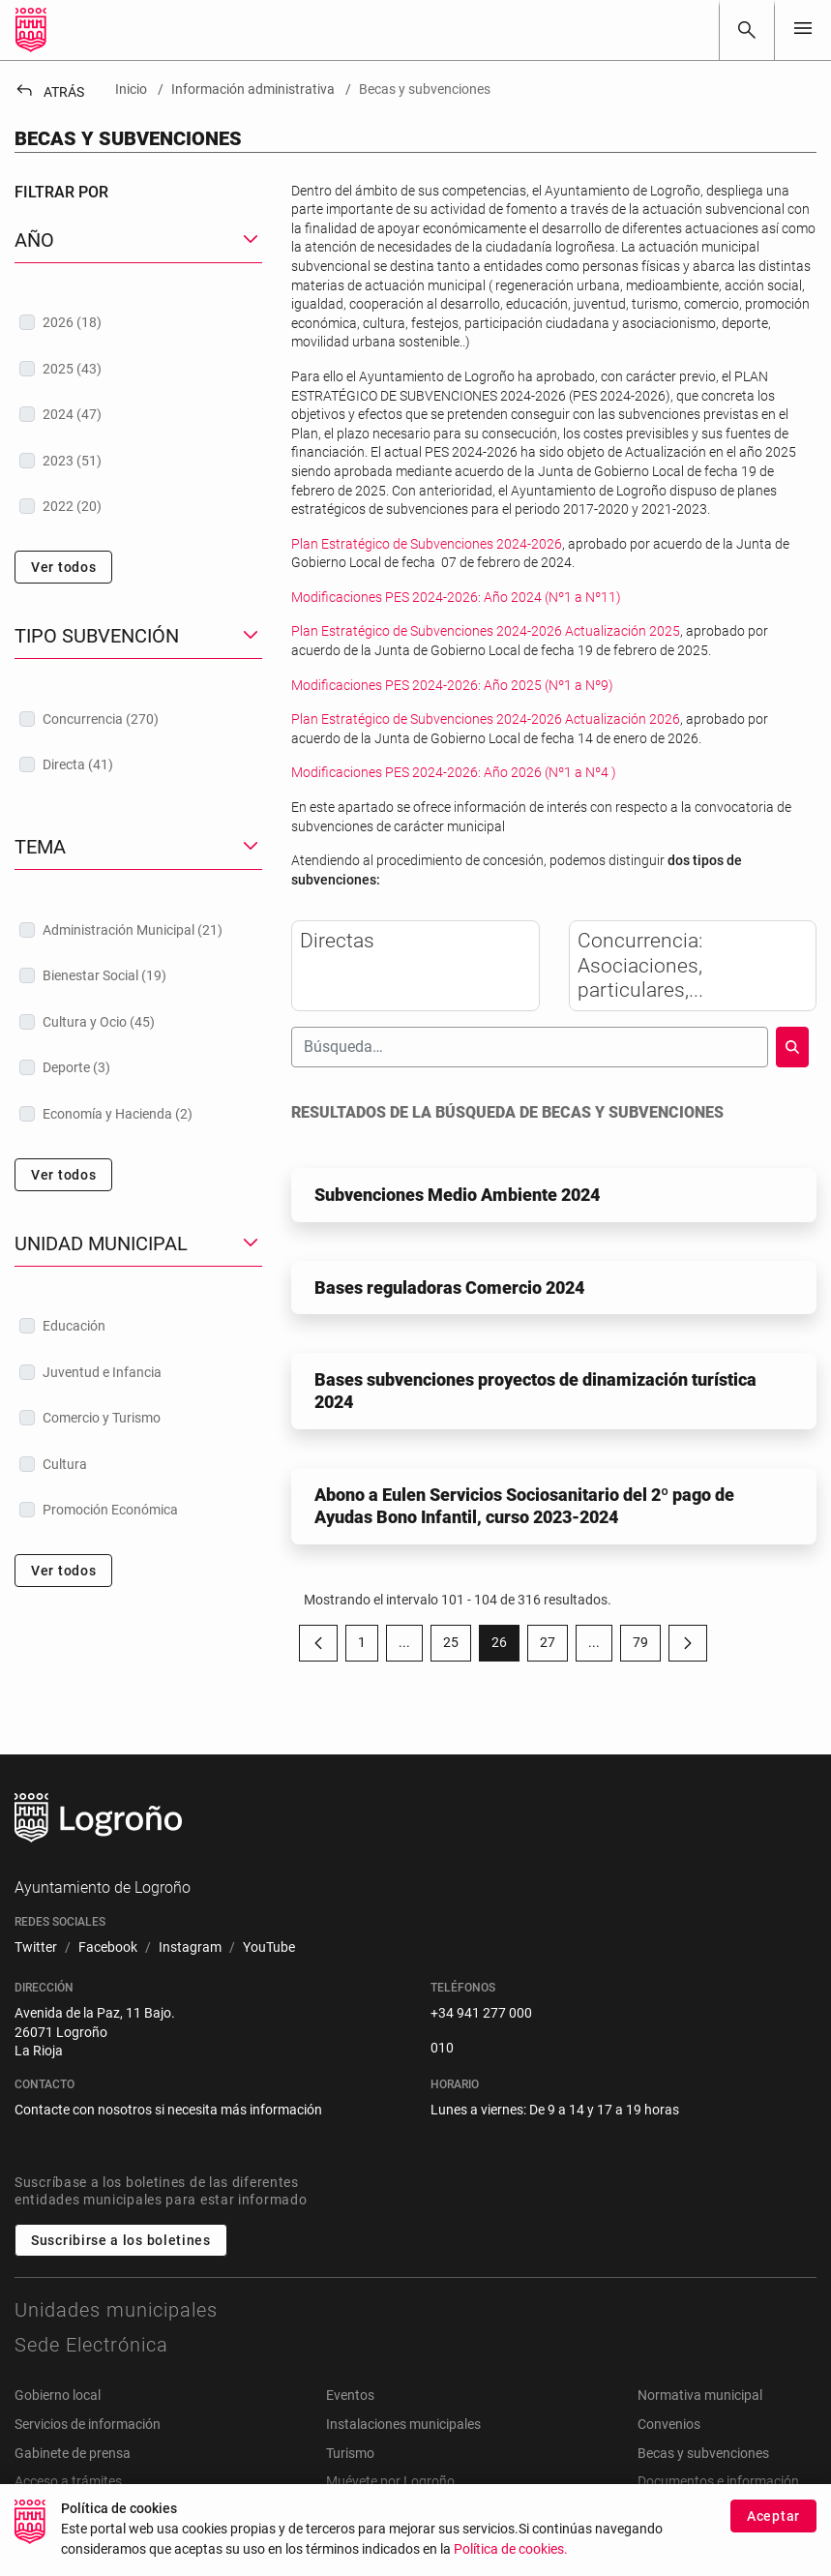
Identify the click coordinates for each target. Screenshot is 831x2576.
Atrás (49, 92)
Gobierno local (58, 2395)
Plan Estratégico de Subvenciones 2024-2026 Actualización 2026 (485, 719)
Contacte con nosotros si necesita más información (168, 2109)
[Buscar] (747, 30)
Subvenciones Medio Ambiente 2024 (457, 1194)
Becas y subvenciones (703, 2453)
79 (647, 1646)
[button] (138, 240)
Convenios (669, 2424)
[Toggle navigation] (803, 29)
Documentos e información (718, 2481)
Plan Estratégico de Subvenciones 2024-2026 (426, 544)
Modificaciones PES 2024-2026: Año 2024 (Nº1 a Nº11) (456, 597)
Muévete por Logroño (390, 2481)
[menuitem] (36, 1948)
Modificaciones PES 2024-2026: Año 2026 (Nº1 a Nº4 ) (453, 772)
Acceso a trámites (68, 2481)
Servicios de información (88, 2424)
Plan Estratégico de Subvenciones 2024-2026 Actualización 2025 (485, 631)
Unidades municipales (116, 2309)
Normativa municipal (700, 2395)
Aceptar (773, 2523)
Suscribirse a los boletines (121, 2240)
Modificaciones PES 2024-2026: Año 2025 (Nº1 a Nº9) (452, 685)
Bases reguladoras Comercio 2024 (449, 1287)
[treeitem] (138, 322)
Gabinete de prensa (73, 2453)
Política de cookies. (511, 2556)
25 (457, 1646)
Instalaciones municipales (403, 2424)
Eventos (350, 2395)
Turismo (350, 2453)
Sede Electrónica (91, 2344)
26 (505, 1646)
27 (554, 1646)
